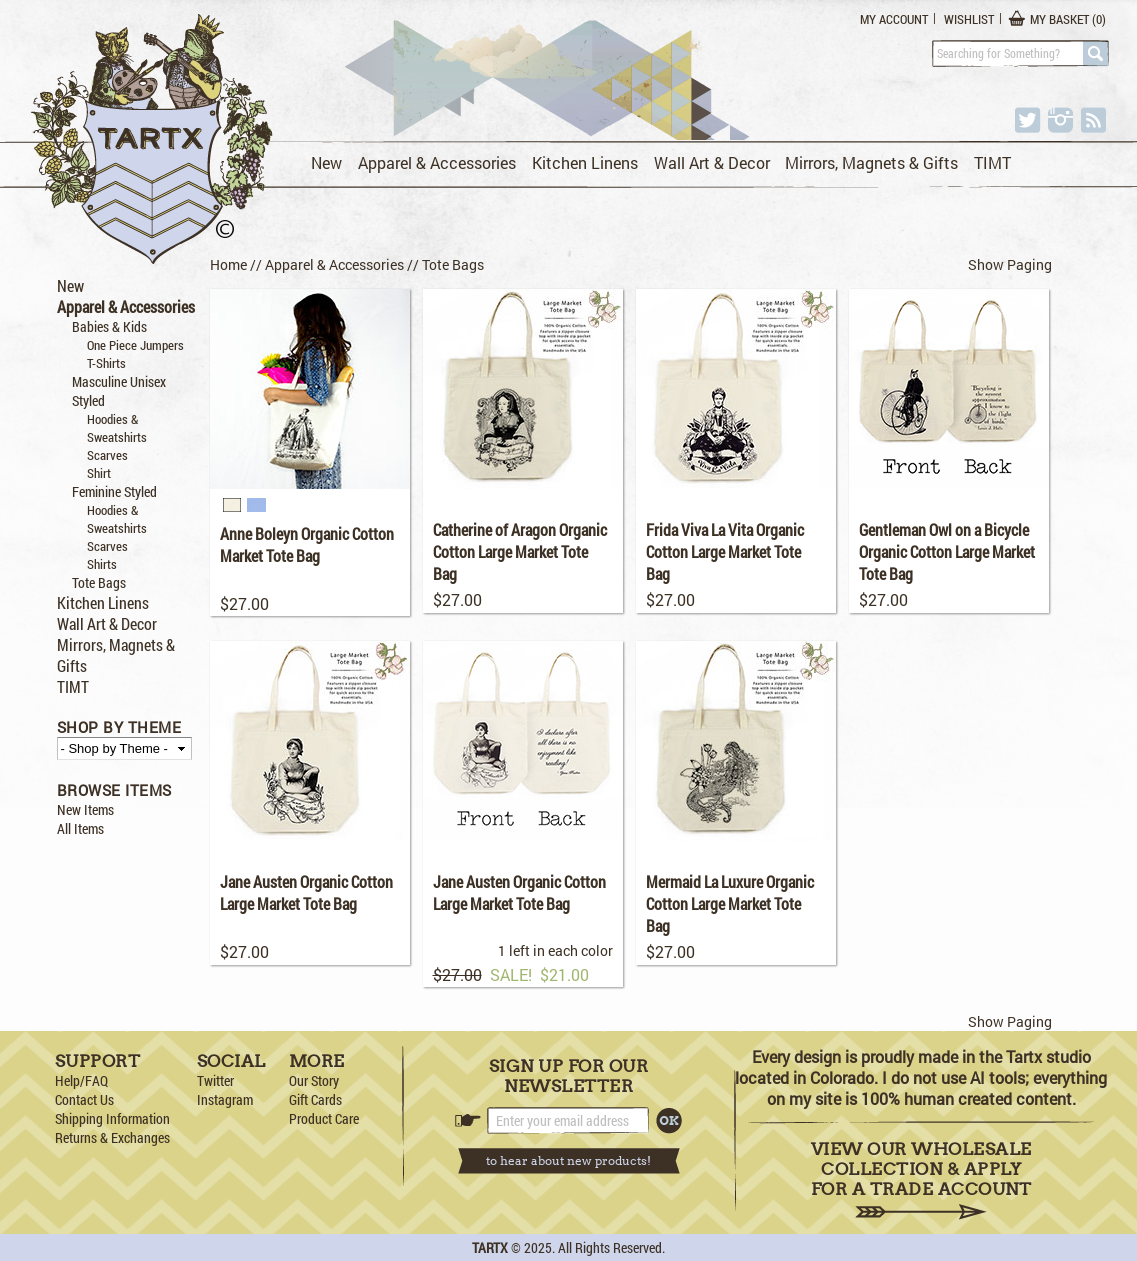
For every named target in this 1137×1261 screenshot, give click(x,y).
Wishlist (969, 19)
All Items (80, 828)
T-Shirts (106, 363)
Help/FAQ (81, 1080)
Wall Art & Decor (712, 162)
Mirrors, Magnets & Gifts (871, 162)
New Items (85, 809)
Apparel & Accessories (437, 162)
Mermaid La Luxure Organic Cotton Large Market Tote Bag (730, 903)
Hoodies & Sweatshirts (117, 428)
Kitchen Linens (585, 162)
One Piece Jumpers (135, 345)
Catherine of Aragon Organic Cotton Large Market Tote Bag (520, 551)
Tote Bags (99, 582)
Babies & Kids (109, 326)
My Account (894, 19)
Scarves (107, 455)
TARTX (490, 1247)
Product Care (324, 1118)
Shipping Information (112, 1118)
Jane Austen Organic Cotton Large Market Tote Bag (306, 892)
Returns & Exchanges (112, 1137)
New (326, 162)
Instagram (225, 1099)
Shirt (99, 473)
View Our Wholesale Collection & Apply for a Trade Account (921, 1179)
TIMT (992, 162)
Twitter (215, 1080)
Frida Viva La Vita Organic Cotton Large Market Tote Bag (725, 551)
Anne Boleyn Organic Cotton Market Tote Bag (307, 544)
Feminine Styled (114, 491)
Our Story (314, 1080)
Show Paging (1010, 264)
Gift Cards (315, 1099)
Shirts (102, 564)
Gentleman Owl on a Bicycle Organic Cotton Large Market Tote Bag (947, 551)
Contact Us (84, 1099)
